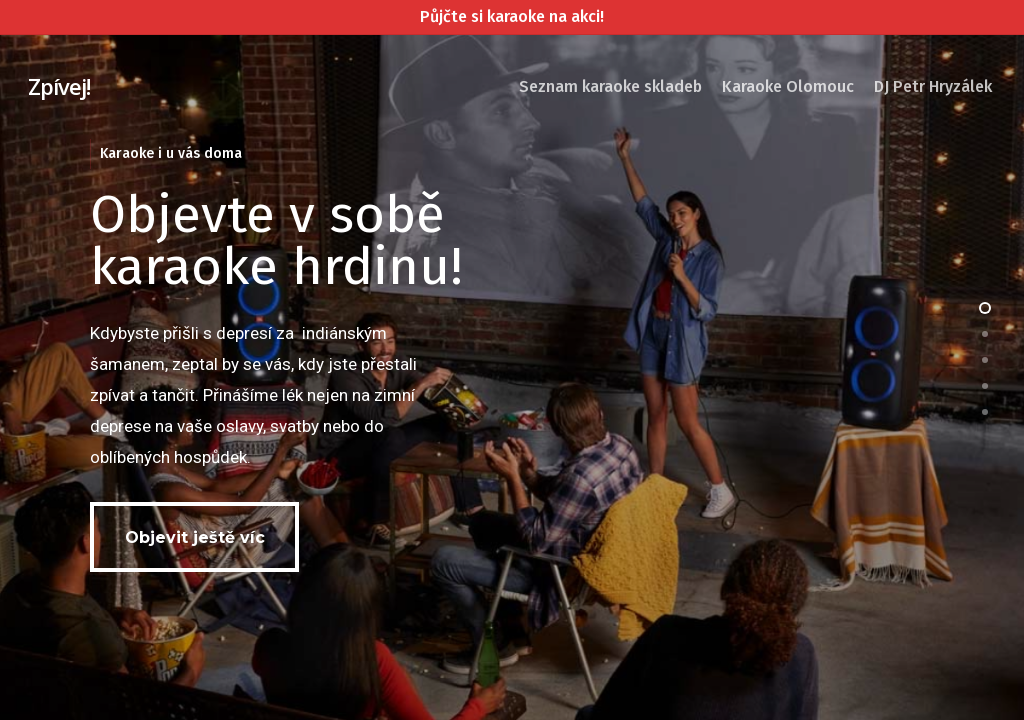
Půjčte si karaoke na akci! (512, 16)
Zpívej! (59, 86)
